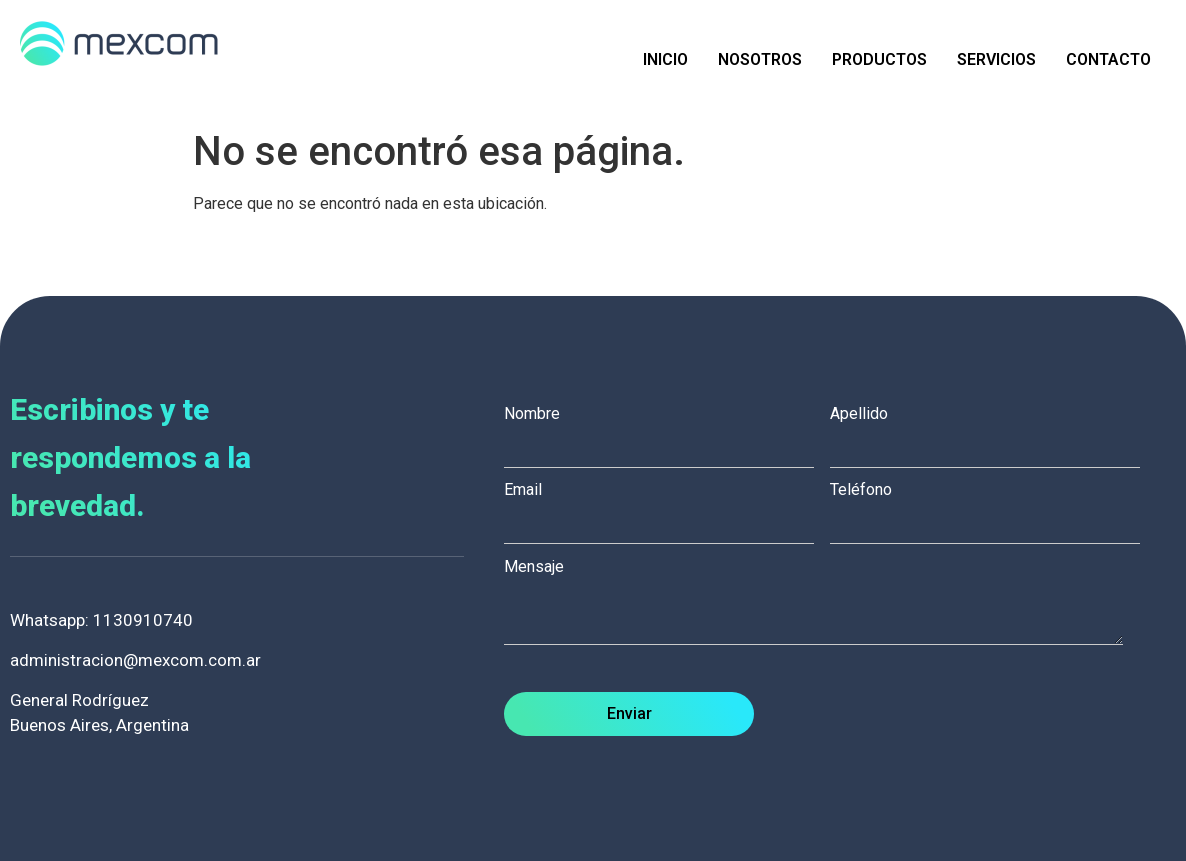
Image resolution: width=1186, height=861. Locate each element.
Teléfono (993, 507)
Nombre (667, 431)
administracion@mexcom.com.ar (135, 660)
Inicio (665, 59)
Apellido (993, 431)
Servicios (996, 59)
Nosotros (760, 59)
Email (667, 507)
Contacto (1108, 59)
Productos (879, 59)
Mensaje (823, 603)
